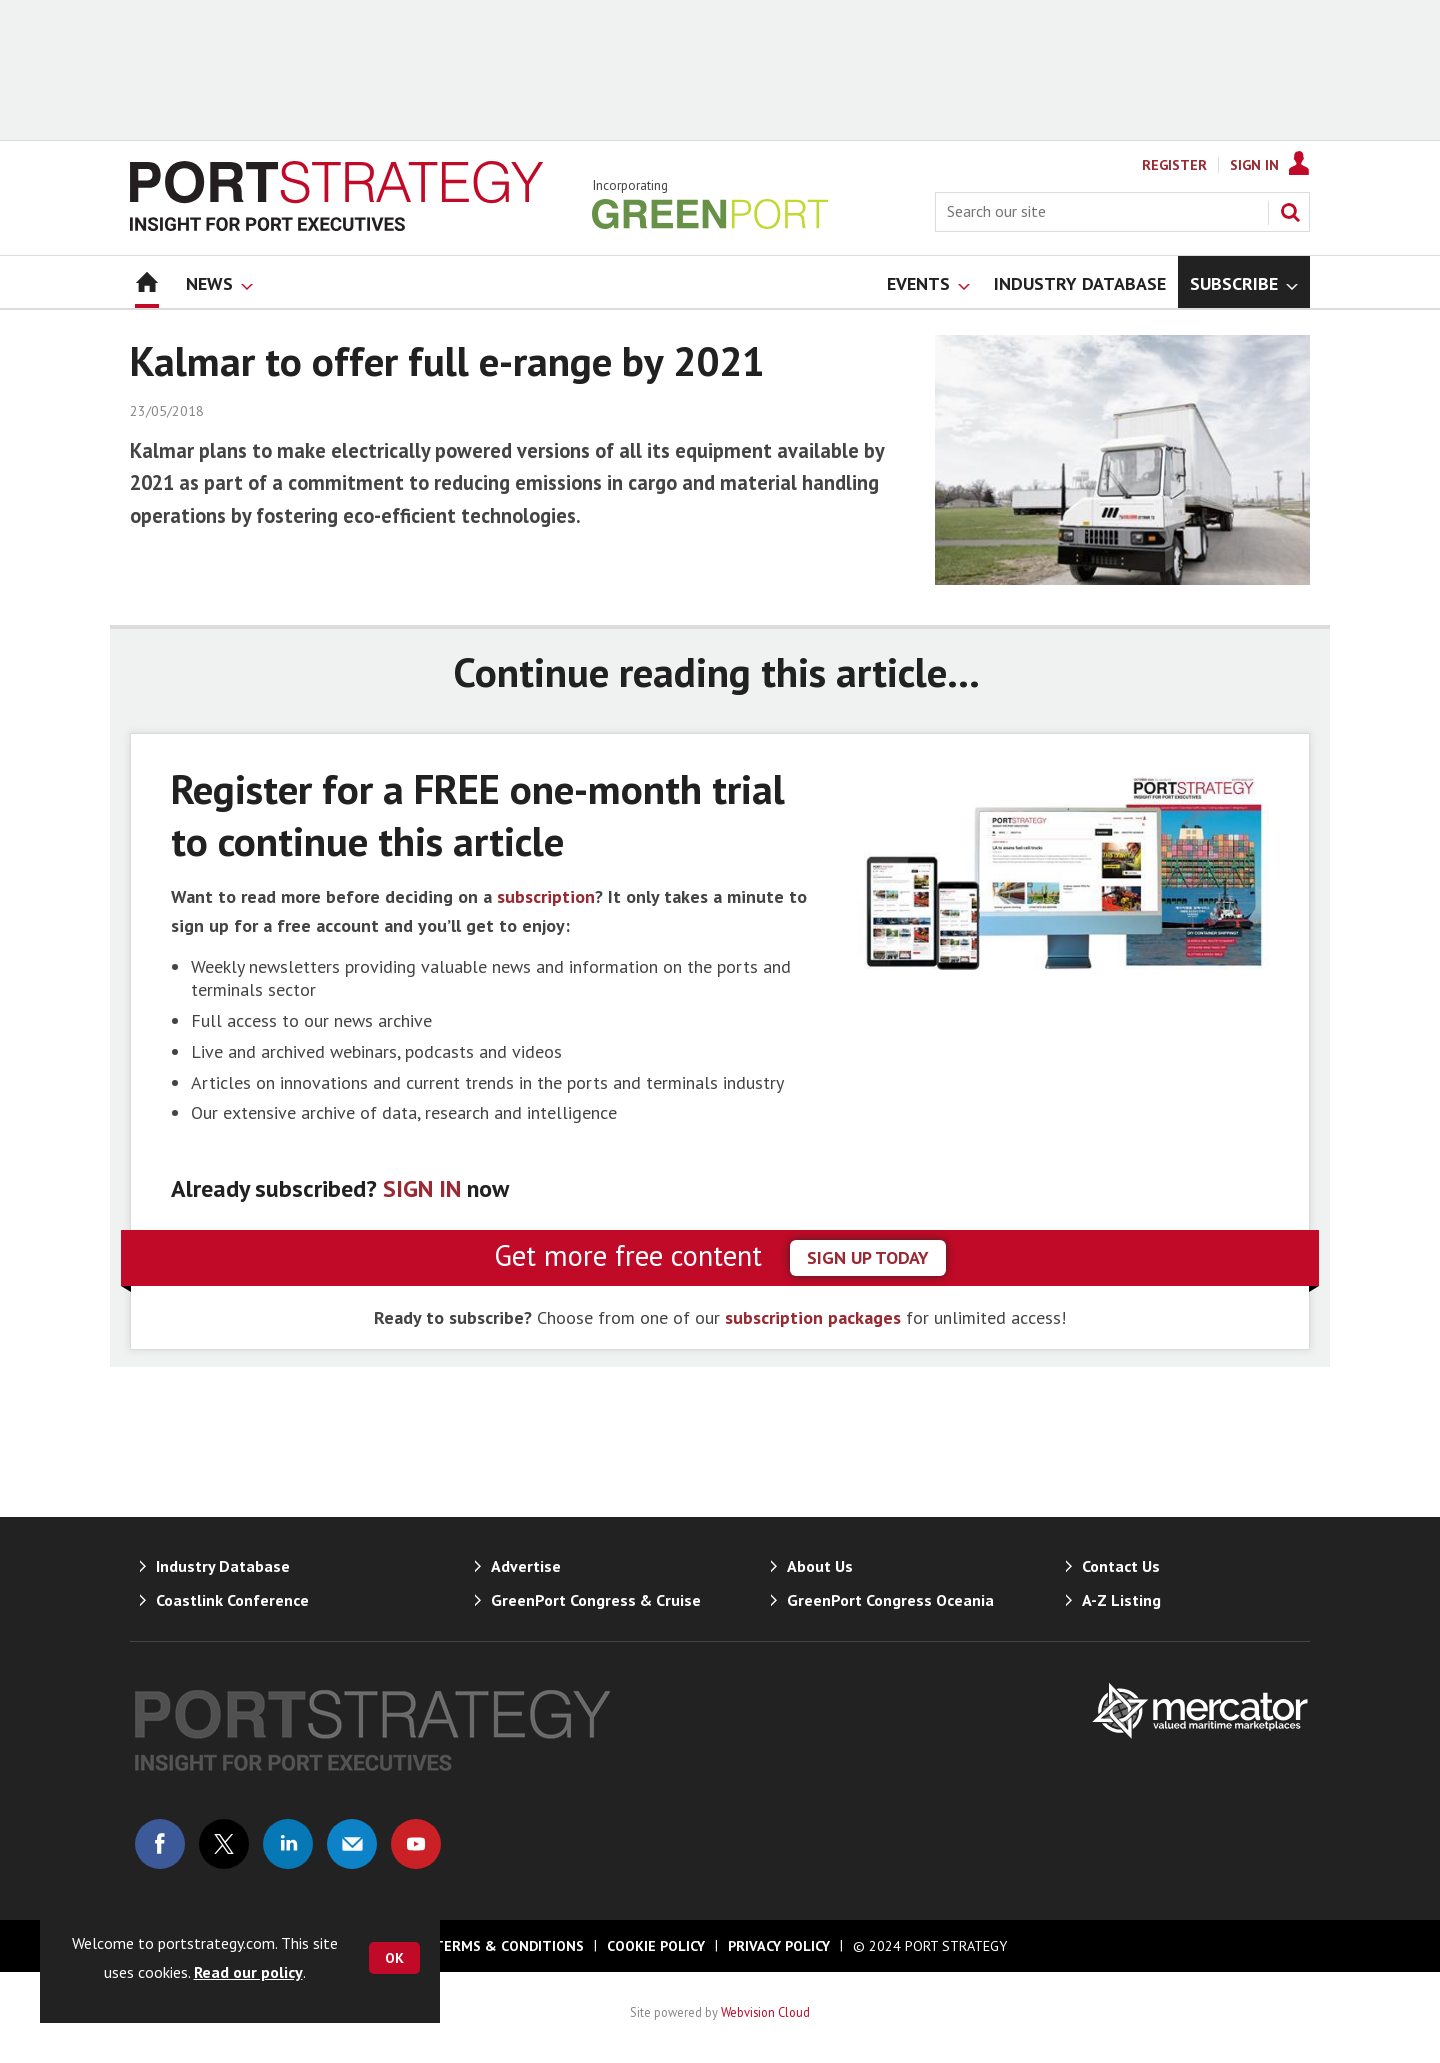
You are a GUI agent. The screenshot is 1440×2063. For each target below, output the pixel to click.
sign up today (868, 1257)
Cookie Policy (656, 1946)
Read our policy (248, 1972)
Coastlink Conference (232, 1600)
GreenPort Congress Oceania (890, 1600)
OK (394, 1958)
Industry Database (223, 1566)
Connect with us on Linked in (288, 1844)
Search (1290, 212)
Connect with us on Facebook (160, 1844)
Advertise (526, 1566)
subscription (546, 896)
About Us (820, 1566)
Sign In (1254, 165)
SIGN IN (422, 1188)
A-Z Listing (1121, 1600)
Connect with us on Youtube (416, 1844)
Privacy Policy (779, 1946)
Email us (352, 1844)
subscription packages (813, 1317)
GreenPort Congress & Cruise (596, 1600)
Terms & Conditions (509, 1946)
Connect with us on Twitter (224, 1844)
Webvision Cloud (765, 2012)
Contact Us (1121, 1566)
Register (1174, 165)
